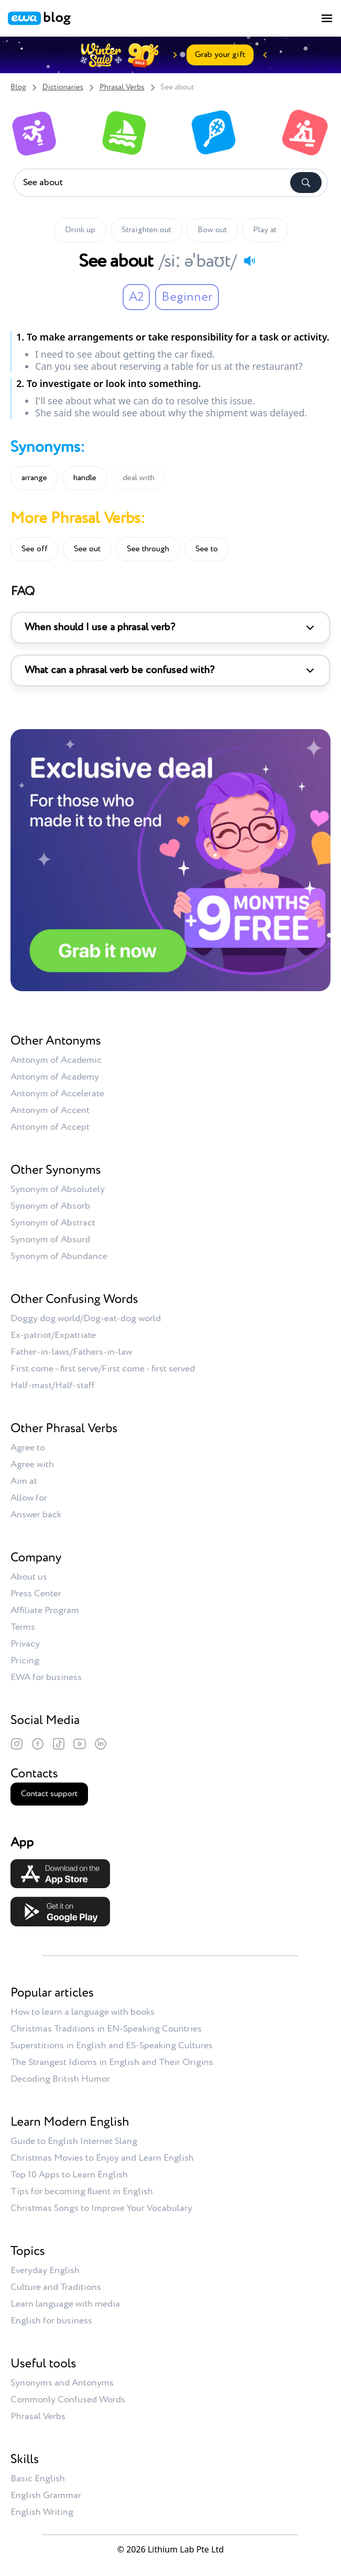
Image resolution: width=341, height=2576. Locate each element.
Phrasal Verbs (122, 88)
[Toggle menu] (327, 18)
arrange (34, 478)
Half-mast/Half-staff (52, 1385)
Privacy (25, 1644)
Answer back (35, 1514)
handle (84, 478)
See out (87, 549)
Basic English (37, 2478)
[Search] (306, 182)
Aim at (23, 1481)
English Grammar (45, 2495)
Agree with (32, 1464)
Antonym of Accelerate (57, 1093)
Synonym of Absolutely (57, 1189)
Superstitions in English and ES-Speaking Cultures (111, 2045)
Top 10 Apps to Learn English (69, 2175)
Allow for (28, 1498)
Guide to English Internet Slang (73, 2141)
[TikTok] (58, 1744)
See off (34, 549)
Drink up (80, 230)
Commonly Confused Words (67, 2399)
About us (28, 1577)
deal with (139, 478)
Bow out (212, 230)
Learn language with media (65, 2304)
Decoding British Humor (60, 2079)
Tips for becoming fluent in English (81, 2191)
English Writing (41, 2512)
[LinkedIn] (100, 1744)
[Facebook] (37, 1744)
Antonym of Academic (56, 1060)
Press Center (35, 1593)
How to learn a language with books (82, 2012)
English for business (51, 2320)
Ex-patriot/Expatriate (53, 1335)
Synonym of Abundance (58, 1256)
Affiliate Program (44, 1610)
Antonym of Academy (54, 1077)
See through (148, 549)
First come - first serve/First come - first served (102, 1369)
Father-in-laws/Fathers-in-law (71, 1352)
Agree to (27, 1447)
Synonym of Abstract (52, 1223)
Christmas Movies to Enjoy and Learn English (102, 2158)
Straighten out (146, 230)
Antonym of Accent (50, 1110)
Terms (22, 1627)
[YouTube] (79, 1744)
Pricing (24, 1660)
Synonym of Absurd (50, 1239)
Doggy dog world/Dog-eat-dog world (85, 1318)
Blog (18, 88)
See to (206, 549)
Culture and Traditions (55, 2287)
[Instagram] (16, 1744)
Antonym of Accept (50, 1127)
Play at (265, 230)
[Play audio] (249, 260)
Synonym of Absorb (50, 1206)
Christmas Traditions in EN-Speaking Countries (106, 2029)
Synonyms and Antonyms (62, 2383)
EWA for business (46, 1677)
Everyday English (45, 2270)
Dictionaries (62, 88)
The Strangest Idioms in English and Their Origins (111, 2062)
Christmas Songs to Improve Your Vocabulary (101, 2208)
